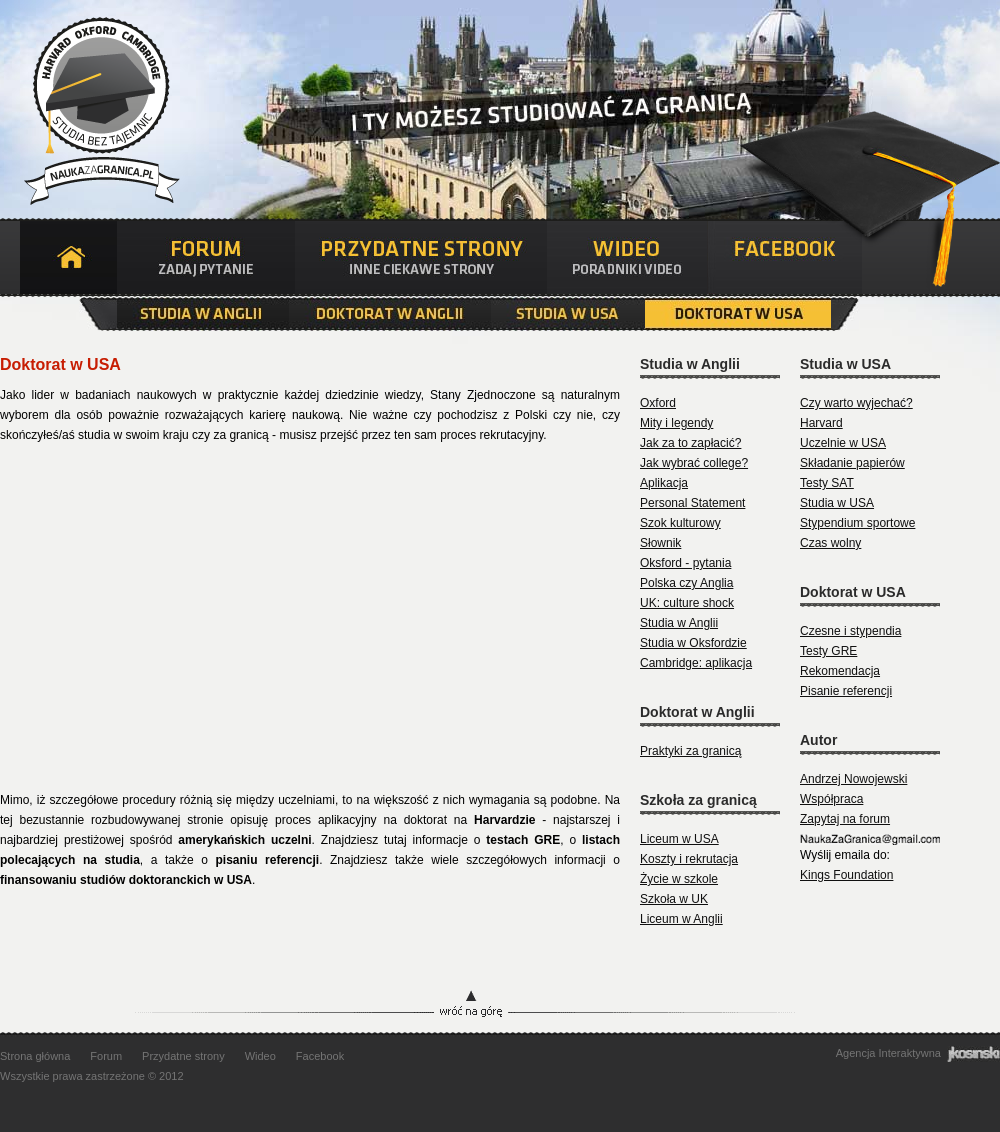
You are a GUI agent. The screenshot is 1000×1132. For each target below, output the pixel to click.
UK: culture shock (687, 603)
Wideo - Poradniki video (627, 257)
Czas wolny (830, 543)
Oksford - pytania (685, 563)
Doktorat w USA (738, 314)
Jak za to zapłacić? (690, 443)
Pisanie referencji (846, 691)
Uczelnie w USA (843, 443)
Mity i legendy (676, 423)
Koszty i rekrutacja (689, 859)
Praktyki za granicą (690, 751)
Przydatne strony (183, 1056)
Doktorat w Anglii (390, 314)
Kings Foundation (846, 875)
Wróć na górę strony (500, 1005)
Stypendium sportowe (857, 523)
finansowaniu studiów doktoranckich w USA (126, 880)
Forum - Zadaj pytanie (206, 257)
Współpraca (831, 799)
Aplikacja (664, 483)
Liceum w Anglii (681, 919)
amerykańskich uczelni (244, 840)
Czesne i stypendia (850, 631)
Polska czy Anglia (686, 583)
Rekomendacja (840, 671)
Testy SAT (827, 483)
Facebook (785, 257)
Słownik (660, 543)
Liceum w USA (679, 839)
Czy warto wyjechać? (856, 403)
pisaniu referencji (268, 860)
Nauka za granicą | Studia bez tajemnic (99, 106)
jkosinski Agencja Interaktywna (973, 1054)
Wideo (260, 1056)
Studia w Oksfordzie (693, 643)
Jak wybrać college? (694, 463)
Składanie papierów (852, 463)
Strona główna (68, 257)
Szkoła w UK (674, 899)
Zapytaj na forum (845, 819)
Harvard (821, 423)
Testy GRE (828, 651)
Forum (106, 1056)
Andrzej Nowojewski (853, 779)
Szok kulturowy (680, 523)
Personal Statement (692, 503)
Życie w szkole (679, 879)
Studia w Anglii (203, 314)
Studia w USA (568, 314)
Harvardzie (504, 820)
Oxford (658, 403)
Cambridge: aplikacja (696, 663)
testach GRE (523, 840)
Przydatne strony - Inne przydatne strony (421, 257)
